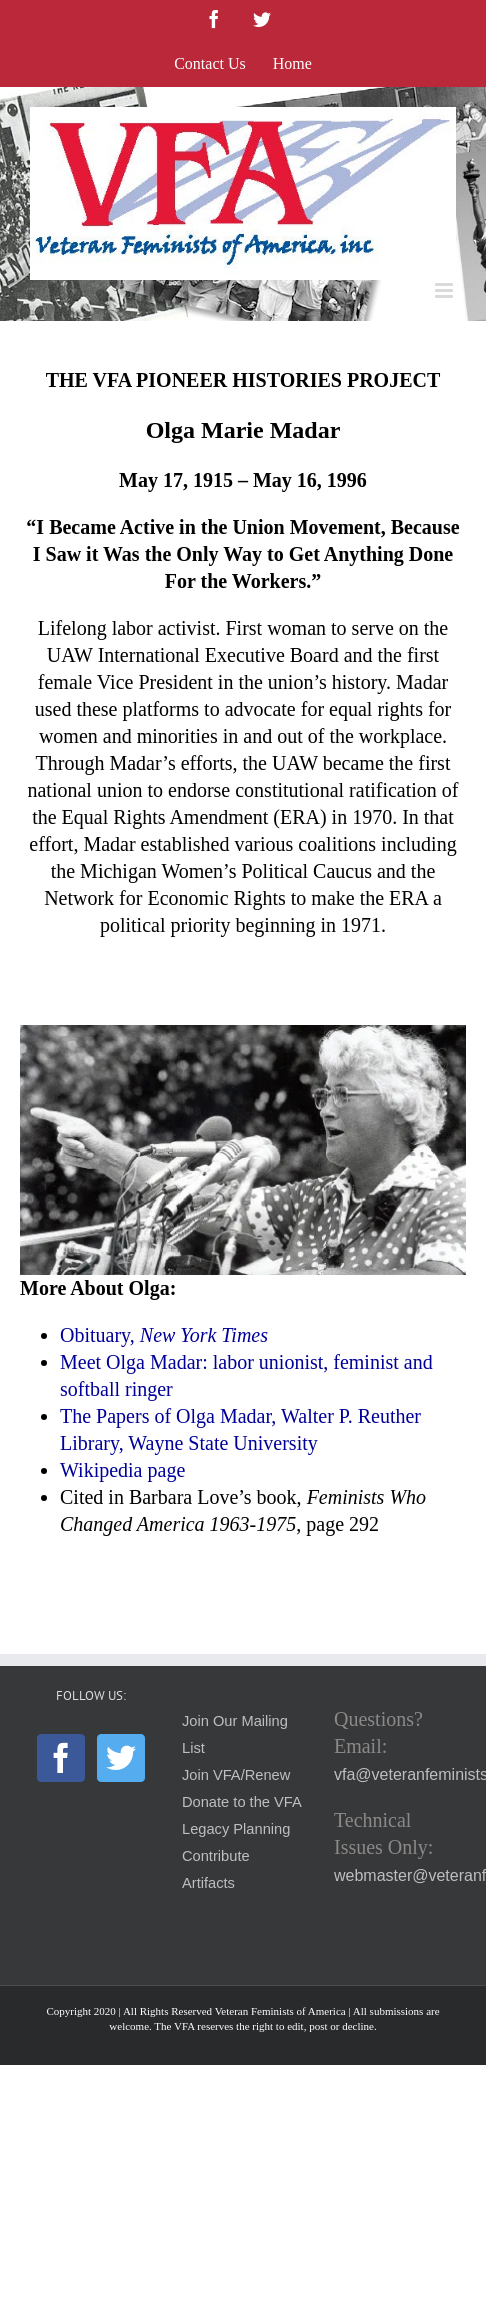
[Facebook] (61, 1758)
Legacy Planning (236, 1829)
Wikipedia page (122, 1470)
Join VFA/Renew (236, 1775)
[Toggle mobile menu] (445, 290)
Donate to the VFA (242, 1802)
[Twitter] (121, 1758)
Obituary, (164, 1335)
